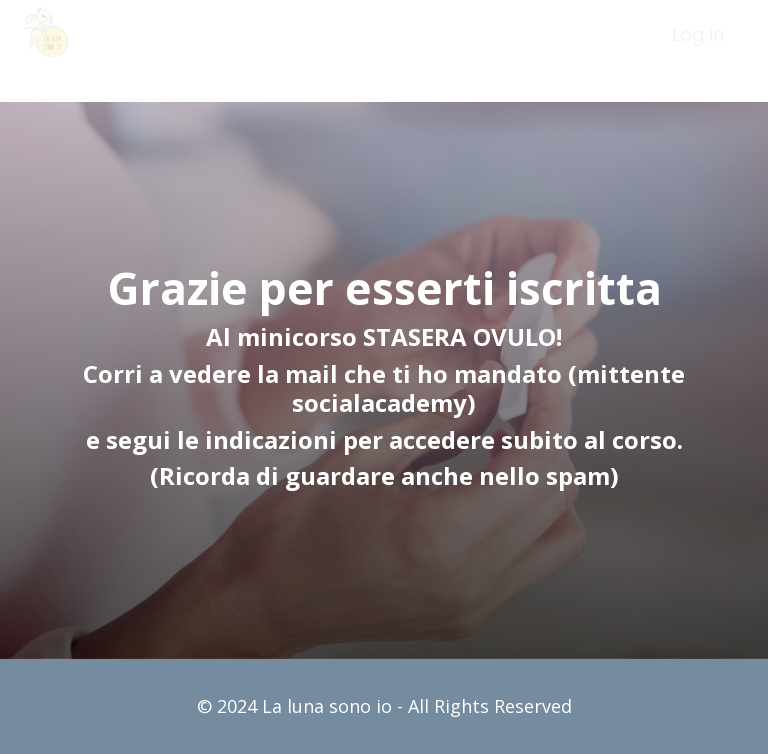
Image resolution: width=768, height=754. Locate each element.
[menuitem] (698, 51)
